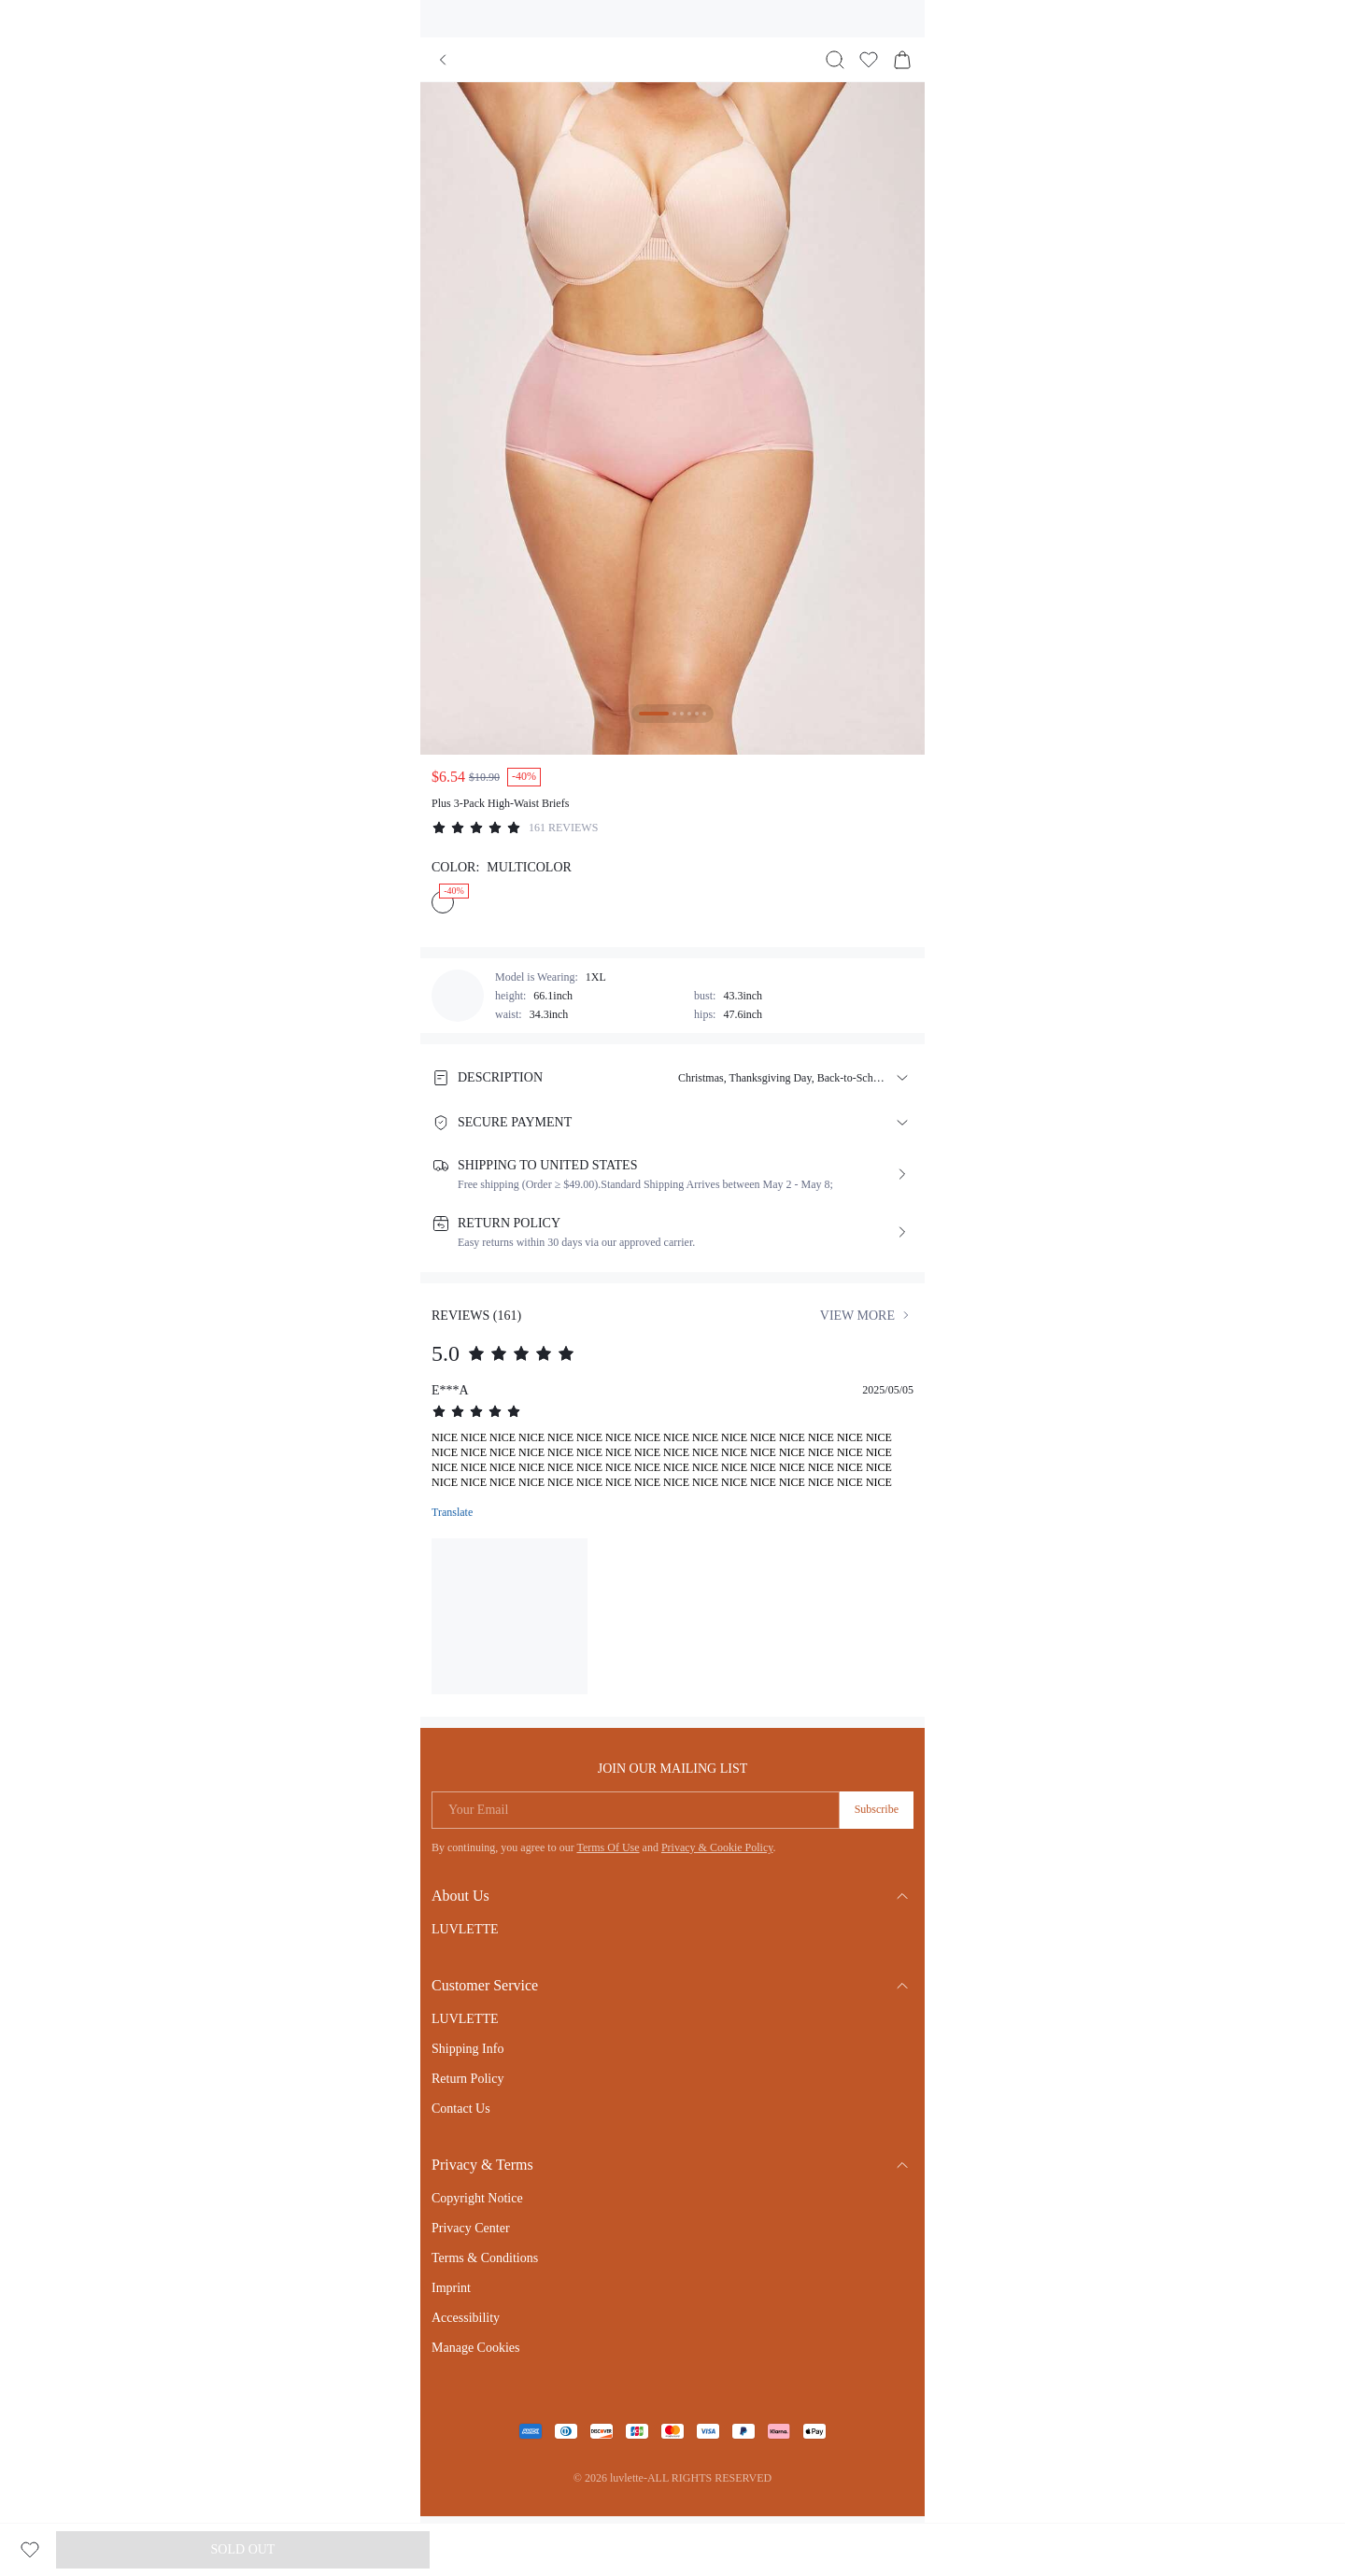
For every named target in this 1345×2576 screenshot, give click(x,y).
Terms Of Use (607, 1847)
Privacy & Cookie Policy (717, 1847)
